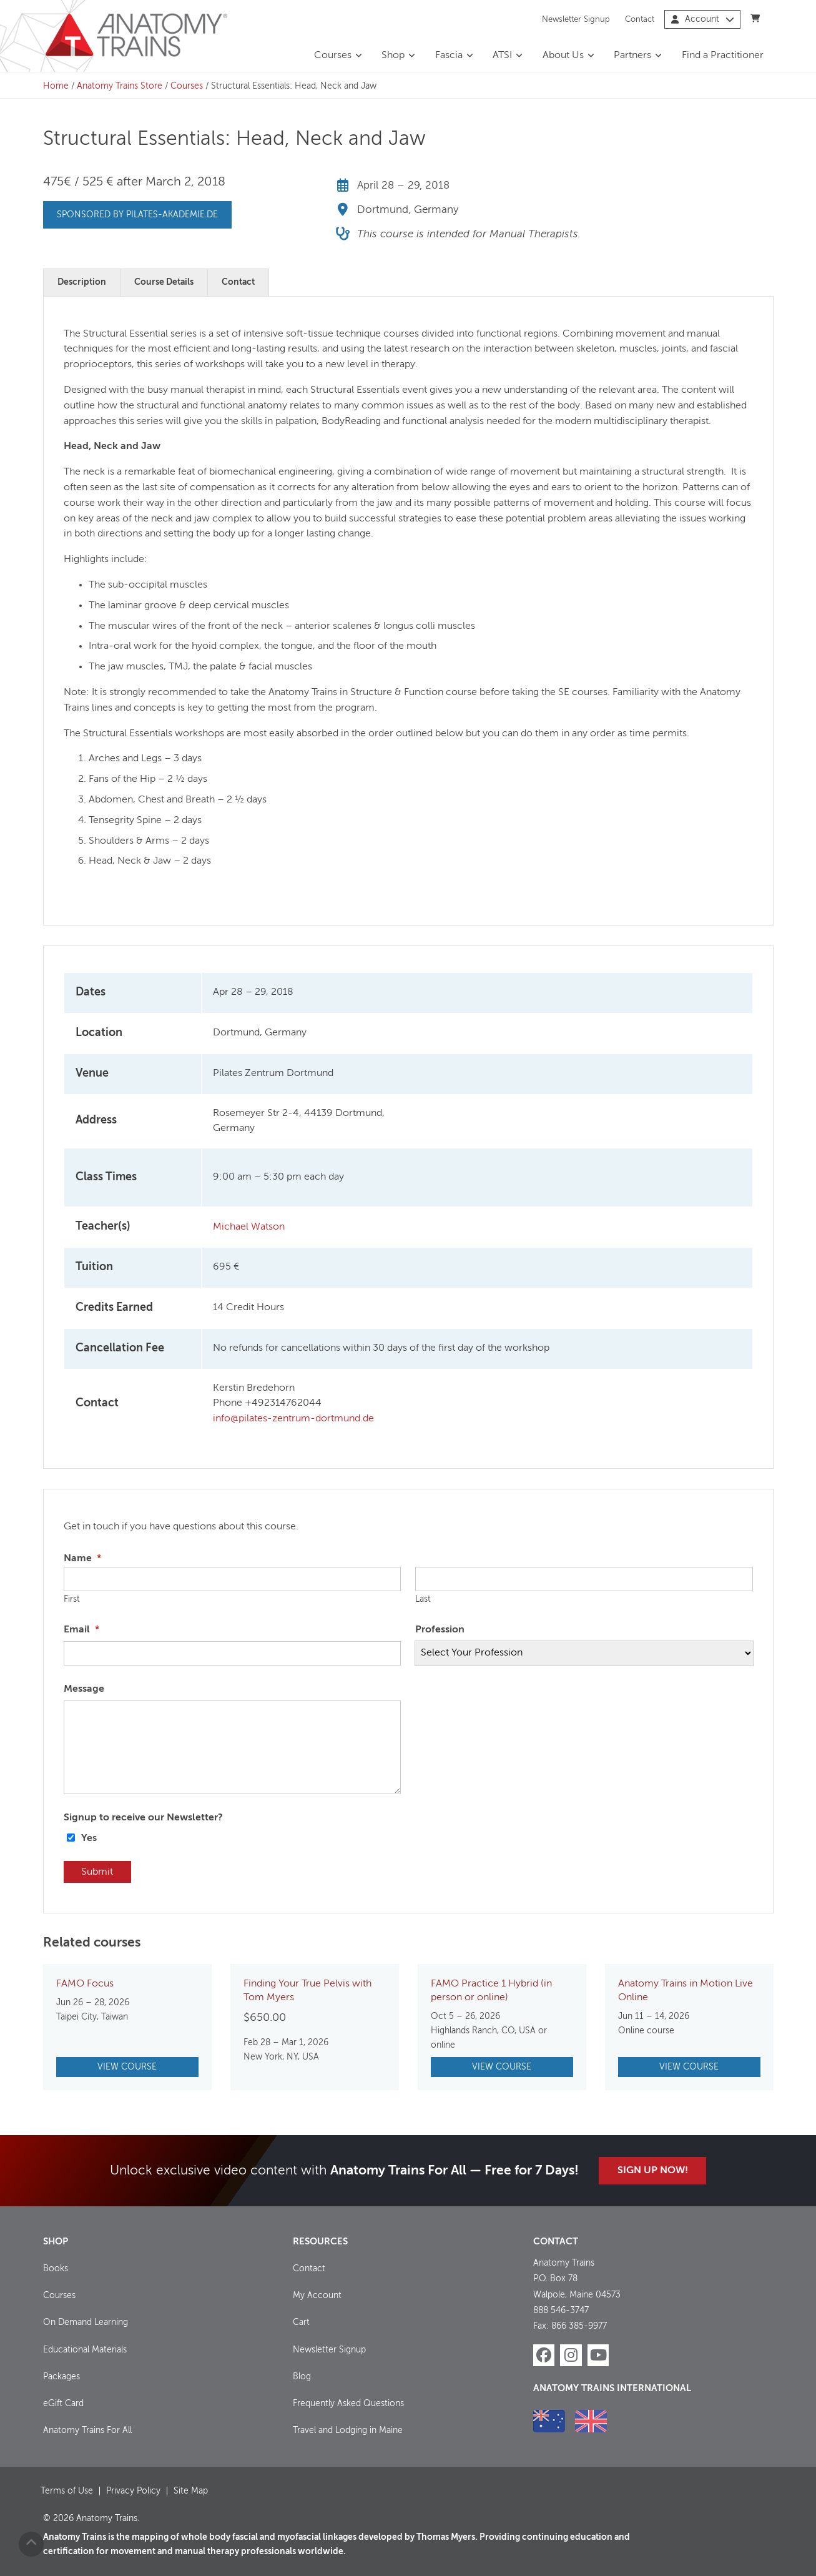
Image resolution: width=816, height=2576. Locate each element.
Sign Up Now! (652, 2171)
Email (81, 1630)
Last (423, 1599)
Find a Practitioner (723, 56)
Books (55, 2268)
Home (56, 86)
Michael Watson (249, 1227)
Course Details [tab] (164, 282)
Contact (639, 19)
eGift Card (63, 2403)
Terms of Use (67, 2489)
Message (84, 1689)
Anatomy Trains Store (119, 86)
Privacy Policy (133, 2489)
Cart (301, 2322)
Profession (440, 1630)
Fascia (449, 56)
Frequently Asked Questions (348, 2403)
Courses (332, 56)
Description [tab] (81, 282)
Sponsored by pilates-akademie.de (137, 214)
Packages (61, 2376)
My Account (317, 2295)
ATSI (502, 56)
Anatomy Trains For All (87, 2429)
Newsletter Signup (576, 19)
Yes (89, 1838)
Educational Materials (85, 2349)
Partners (632, 56)
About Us (563, 56)
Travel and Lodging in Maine (348, 2429)
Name (82, 1559)
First (72, 1599)
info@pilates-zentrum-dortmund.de (293, 1419)
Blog (302, 2376)
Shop (393, 56)
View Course (127, 2067)
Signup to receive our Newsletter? (143, 1818)
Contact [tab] (238, 282)
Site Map (191, 2489)
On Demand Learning (85, 2322)
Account (702, 19)
